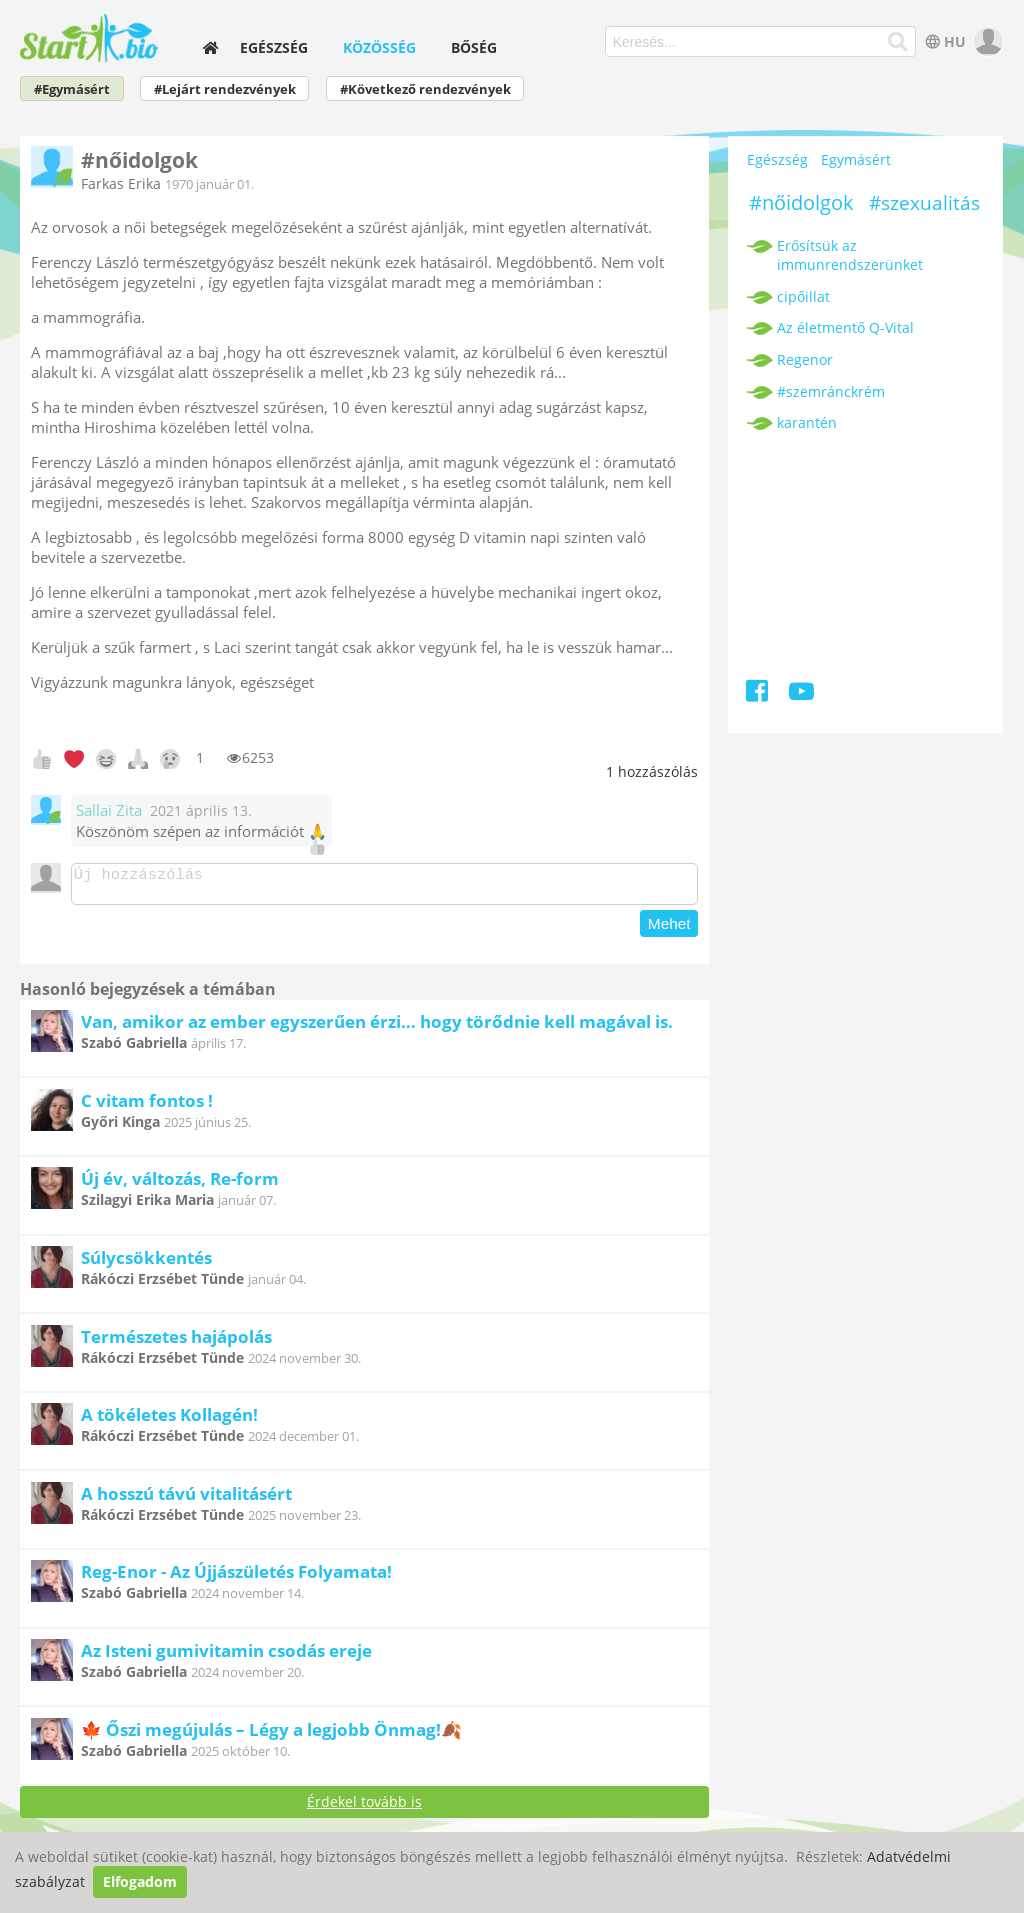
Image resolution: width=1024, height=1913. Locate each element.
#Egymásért (72, 89)
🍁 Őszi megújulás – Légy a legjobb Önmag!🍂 (271, 1735)
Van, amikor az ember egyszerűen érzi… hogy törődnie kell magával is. (377, 1027)
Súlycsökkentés (146, 1263)
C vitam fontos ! (147, 1106)
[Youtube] (801, 694)
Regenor (805, 359)
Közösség (379, 47)
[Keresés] (897, 42)
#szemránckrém (831, 391)
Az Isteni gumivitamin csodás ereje (226, 1656)
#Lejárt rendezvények (225, 89)
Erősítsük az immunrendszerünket (850, 255)
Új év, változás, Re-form (180, 1184)
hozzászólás (652, 771)
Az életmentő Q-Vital (845, 327)
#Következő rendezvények (425, 89)
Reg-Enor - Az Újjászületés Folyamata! (236, 1577)
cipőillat (803, 296)
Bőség (474, 47)
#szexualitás (924, 203)
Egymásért (856, 159)
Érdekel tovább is (364, 1807)
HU (943, 41)
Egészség (274, 47)
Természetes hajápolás (176, 1342)
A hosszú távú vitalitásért (186, 1499)
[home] (211, 47)
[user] (986, 41)
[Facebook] (758, 694)
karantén (807, 422)
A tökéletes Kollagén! (169, 1420)
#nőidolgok (801, 202)
